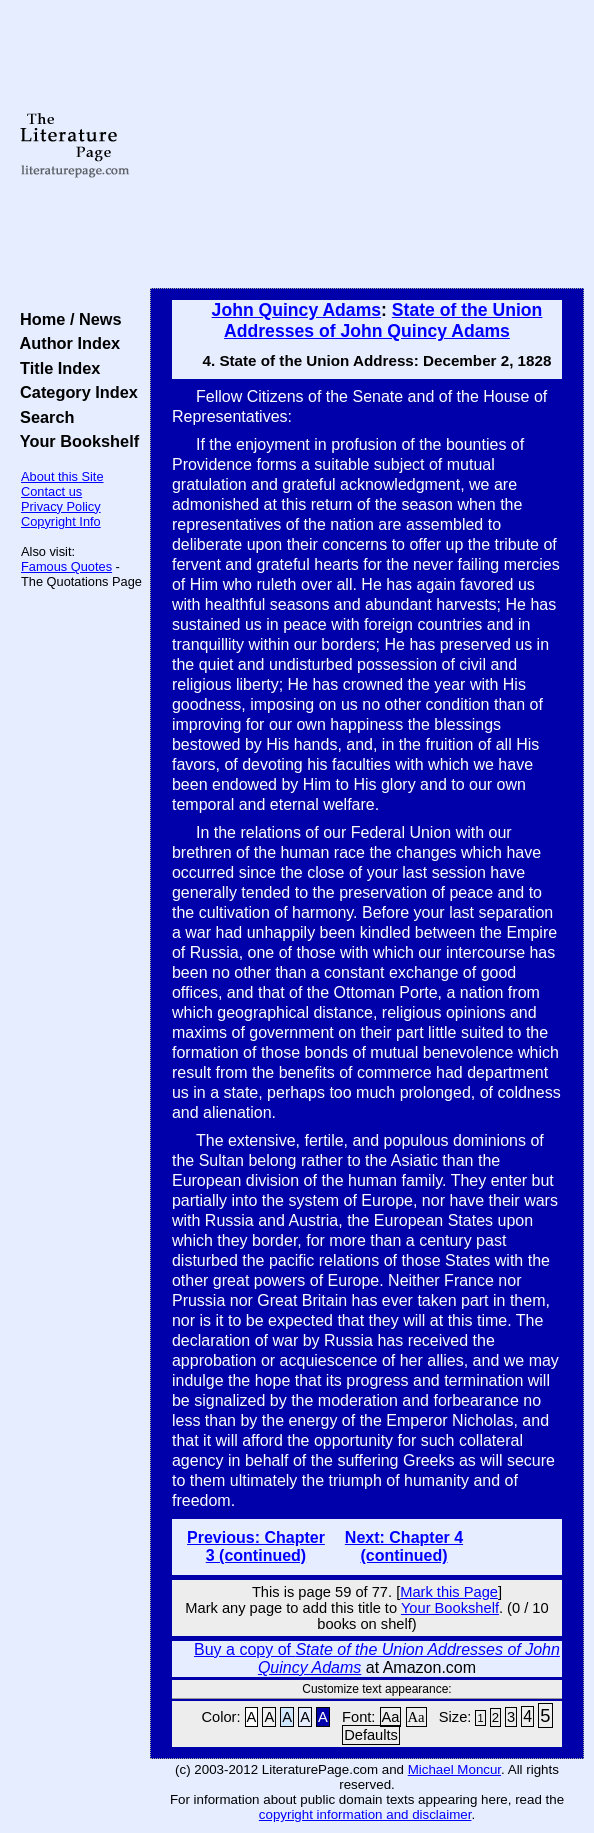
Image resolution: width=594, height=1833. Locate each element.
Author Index (65, 343)
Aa (391, 1717)
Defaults (371, 1735)
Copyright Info (61, 521)
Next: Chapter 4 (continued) (404, 1546)
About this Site (62, 476)
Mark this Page (449, 1592)
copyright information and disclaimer (365, 1814)
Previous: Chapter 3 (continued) (256, 1546)
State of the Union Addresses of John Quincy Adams (383, 320)
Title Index (55, 368)
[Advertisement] (367, 145)
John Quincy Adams (296, 310)
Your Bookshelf (75, 441)
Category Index (74, 392)
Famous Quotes (66, 566)
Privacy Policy (61, 506)
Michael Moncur (454, 1769)
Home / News (66, 319)
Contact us (51, 491)
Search (42, 417)
